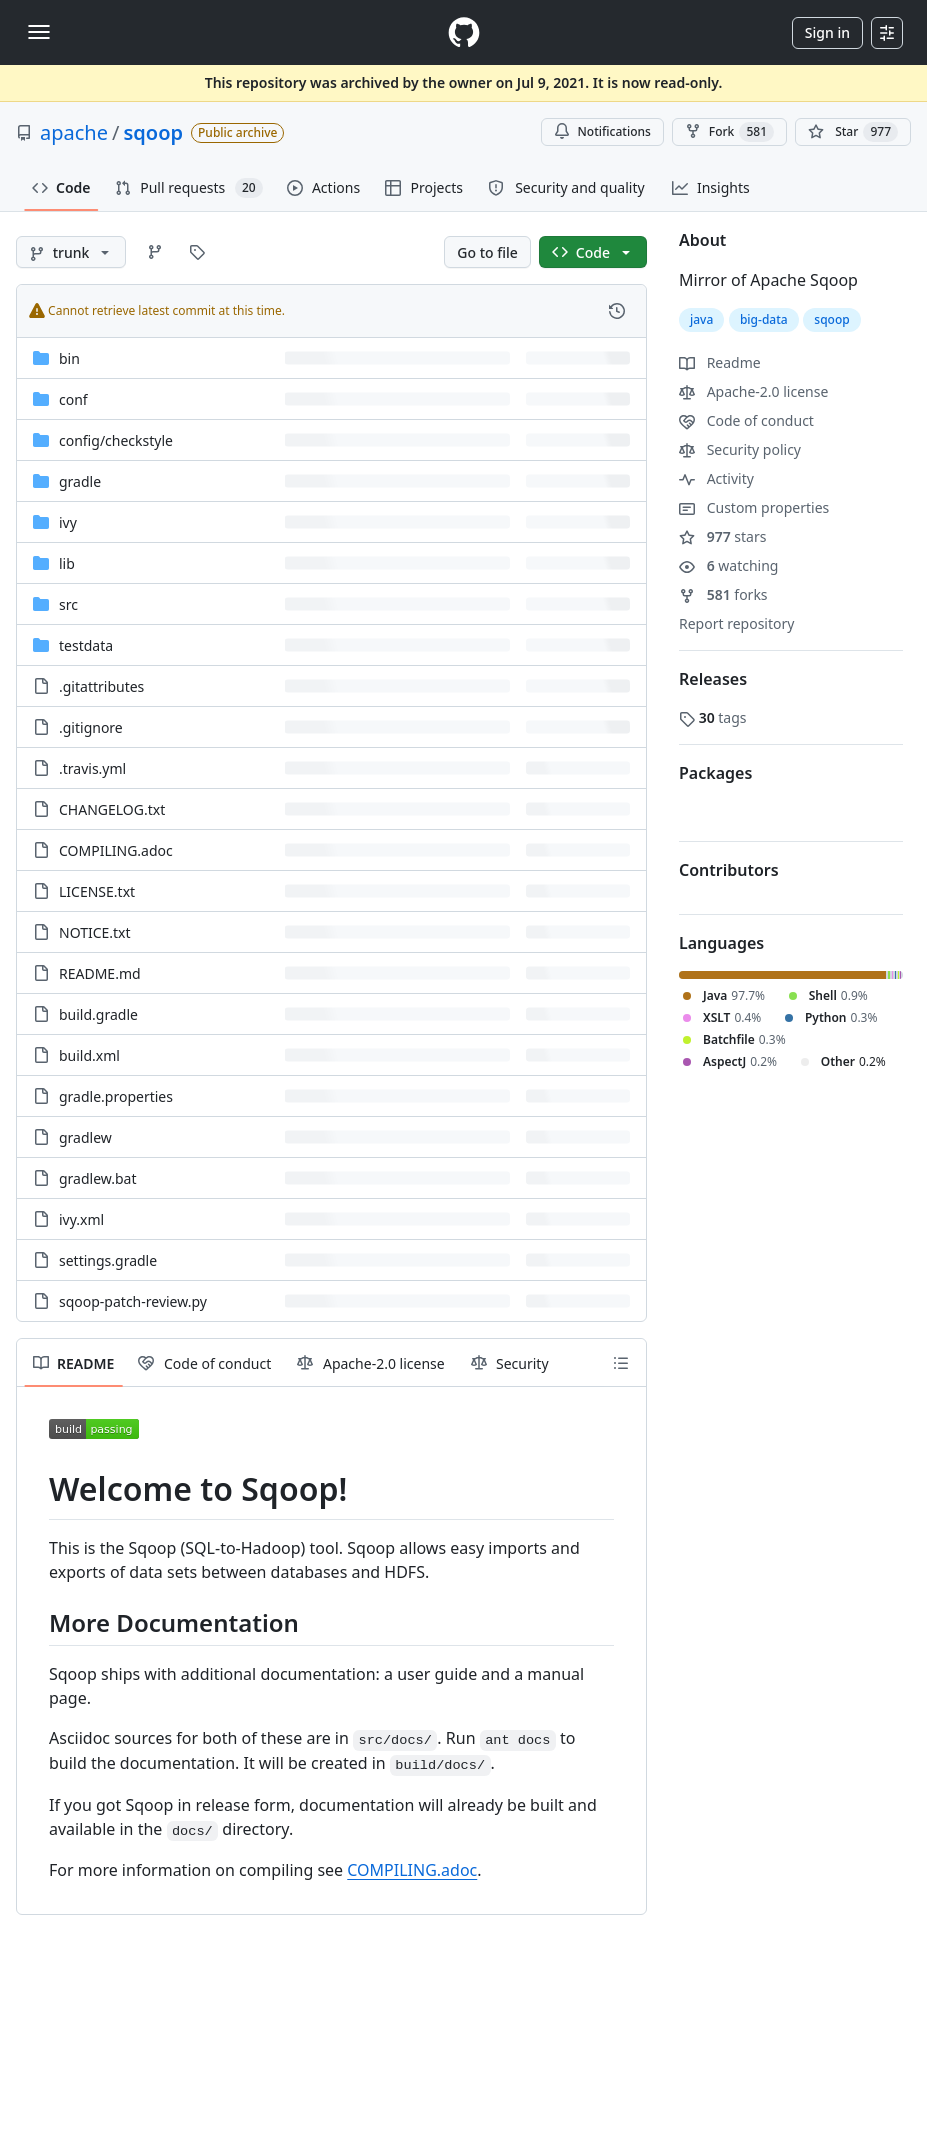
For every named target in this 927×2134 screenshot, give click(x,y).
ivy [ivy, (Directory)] (68, 522)
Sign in (827, 32)
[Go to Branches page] (155, 252)
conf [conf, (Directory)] (73, 399)
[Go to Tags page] (197, 252)
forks (723, 594)
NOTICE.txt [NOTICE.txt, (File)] (95, 932)
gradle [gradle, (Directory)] (80, 481)
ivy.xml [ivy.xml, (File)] (81, 1219)
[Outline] (621, 1363)
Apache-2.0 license (753, 391)
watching (728, 565)
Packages (715, 773)
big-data (764, 319)
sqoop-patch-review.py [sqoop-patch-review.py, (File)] (133, 1301)
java (701, 319)
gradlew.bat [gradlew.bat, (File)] (98, 1178)
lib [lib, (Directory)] (67, 563)
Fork (729, 132)
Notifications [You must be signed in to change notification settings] (602, 131)
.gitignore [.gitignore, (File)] (91, 727)
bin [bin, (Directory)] (69, 358)
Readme (720, 362)
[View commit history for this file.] (617, 311)
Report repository (736, 623)
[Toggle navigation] (39, 32)
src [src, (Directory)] (68, 604)
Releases (713, 679)
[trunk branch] (71, 252)
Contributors (729, 870)
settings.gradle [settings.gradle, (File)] (108, 1260)
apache (74, 132)
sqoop (153, 132)
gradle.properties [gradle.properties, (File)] (116, 1096)
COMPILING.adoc (412, 1870)
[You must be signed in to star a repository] (853, 132)
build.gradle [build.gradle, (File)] (98, 1014)
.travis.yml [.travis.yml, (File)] (92, 768)
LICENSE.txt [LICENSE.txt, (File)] (97, 891)
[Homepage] (464, 32)
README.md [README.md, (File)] (100, 973)
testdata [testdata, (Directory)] (86, 645)
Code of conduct (746, 420)
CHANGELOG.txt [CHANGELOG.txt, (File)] (112, 809)
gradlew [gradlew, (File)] (85, 1137)
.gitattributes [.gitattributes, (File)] (101, 686)
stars (722, 536)
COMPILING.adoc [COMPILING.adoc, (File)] (116, 850)
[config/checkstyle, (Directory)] (116, 440)
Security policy (740, 449)
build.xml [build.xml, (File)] (89, 1055)
